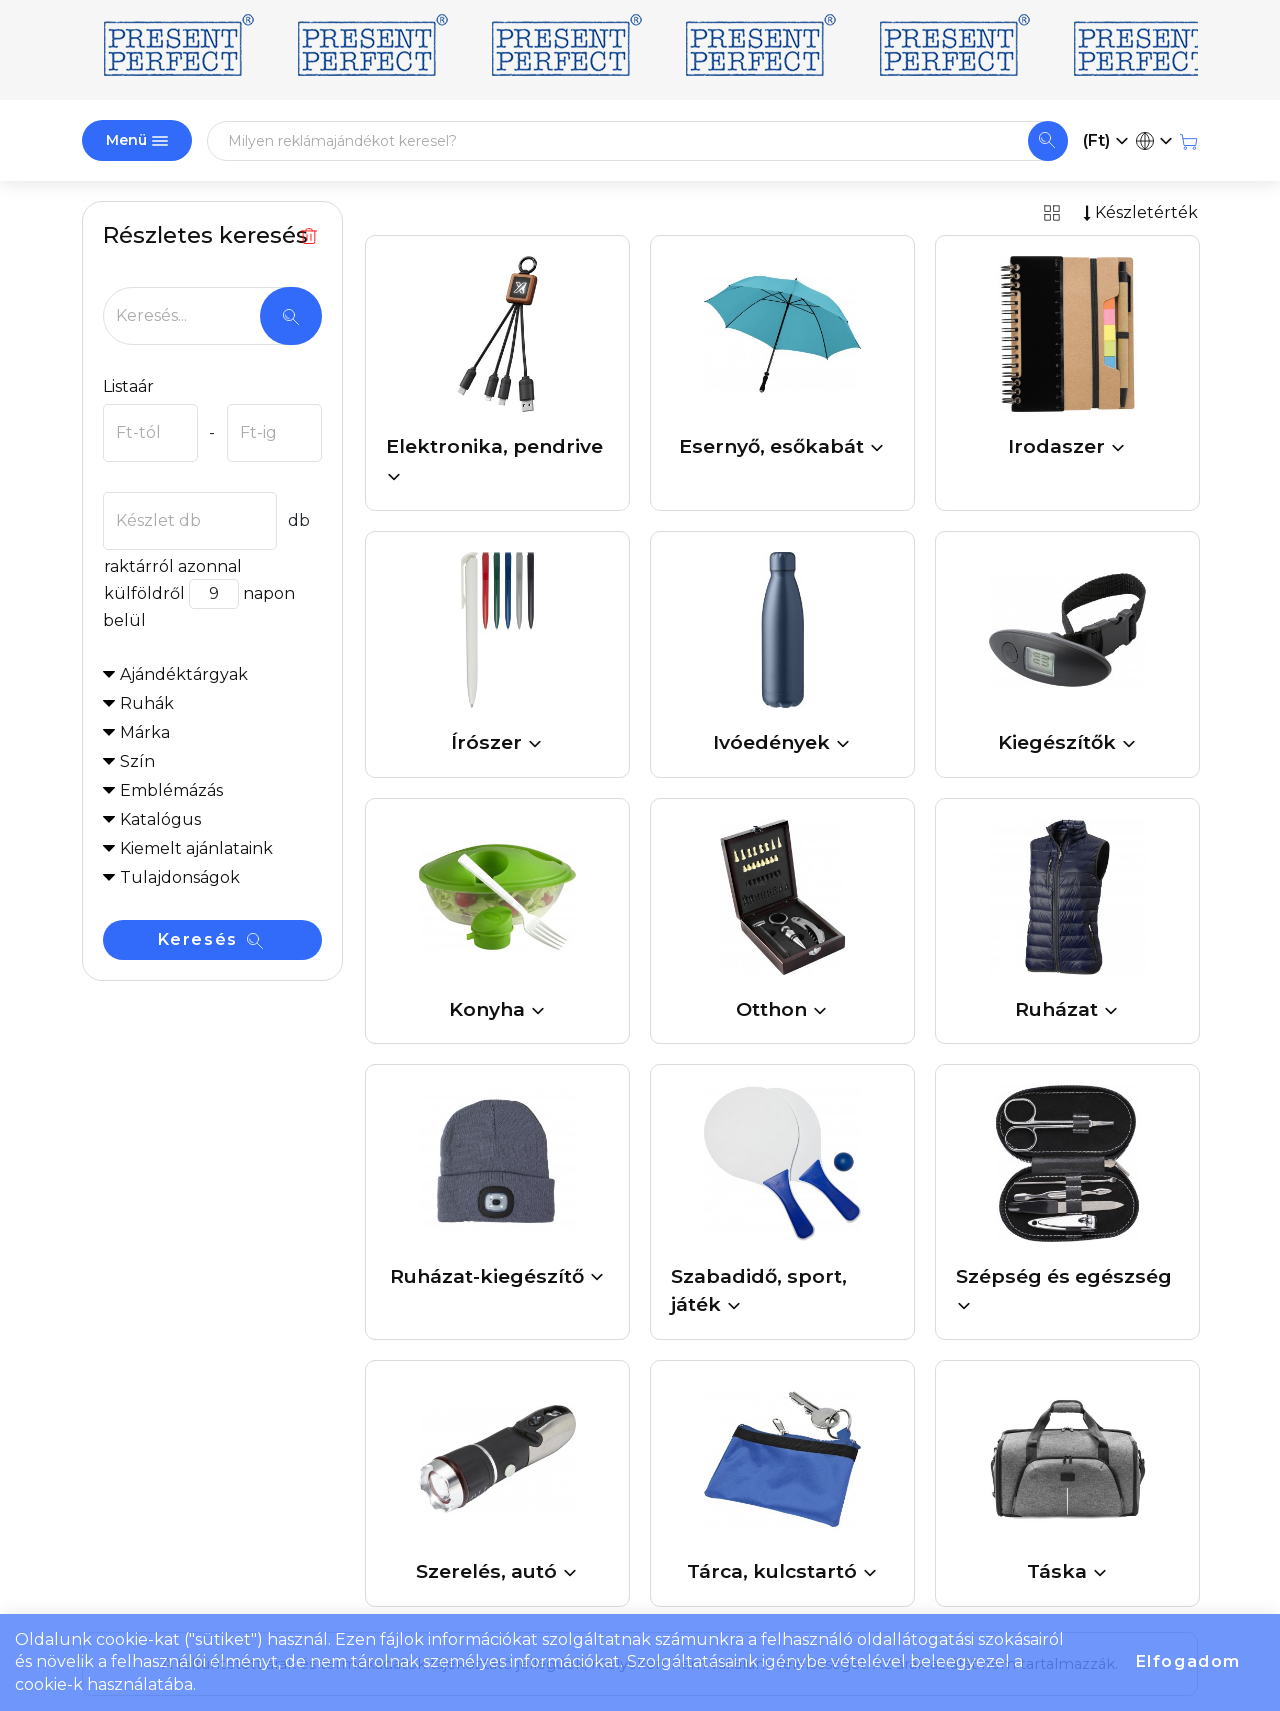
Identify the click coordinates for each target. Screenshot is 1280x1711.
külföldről (144, 593)
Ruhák (147, 703)
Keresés (211, 939)
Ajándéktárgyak (184, 674)
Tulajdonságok (180, 877)
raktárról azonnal (172, 566)
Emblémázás (171, 790)
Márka (145, 732)
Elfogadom (1188, 1661)
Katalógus (160, 819)
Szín (137, 761)
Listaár (128, 386)
